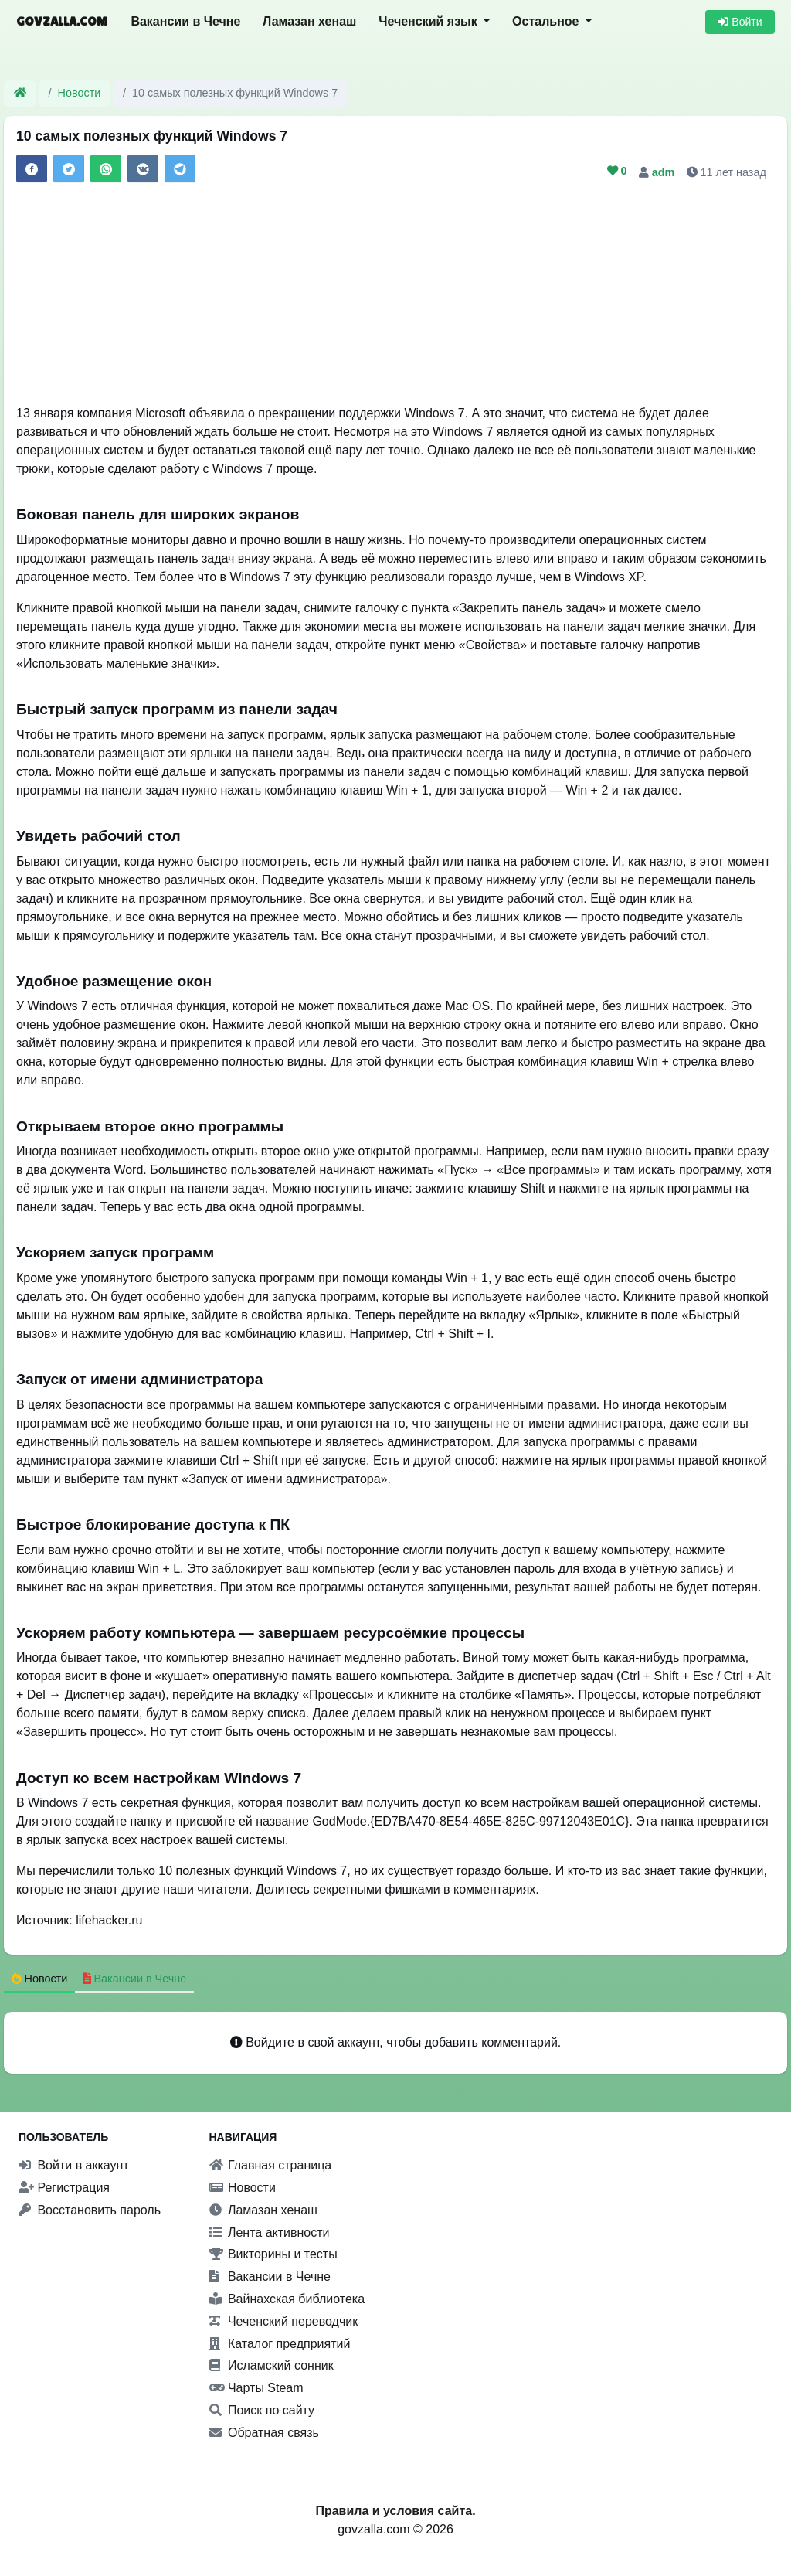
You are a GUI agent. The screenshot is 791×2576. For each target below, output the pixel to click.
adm (665, 172)
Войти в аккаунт (74, 2165)
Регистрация (64, 2187)
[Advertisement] (395, 296)
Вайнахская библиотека (287, 2298)
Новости (79, 93)
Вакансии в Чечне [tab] (135, 1978)
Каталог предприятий (280, 2343)
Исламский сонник (271, 2365)
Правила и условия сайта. (395, 2510)
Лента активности (269, 2232)
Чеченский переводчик (283, 2321)
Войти (740, 21)
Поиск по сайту (262, 2410)
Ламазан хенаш (309, 21)
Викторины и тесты (273, 2254)
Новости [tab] (40, 1978)
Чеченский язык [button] (429, 21)
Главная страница (270, 2165)
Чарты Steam (256, 2387)
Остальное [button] (547, 21)
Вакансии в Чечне (185, 21)
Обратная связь (264, 2432)
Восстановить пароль (90, 2210)
